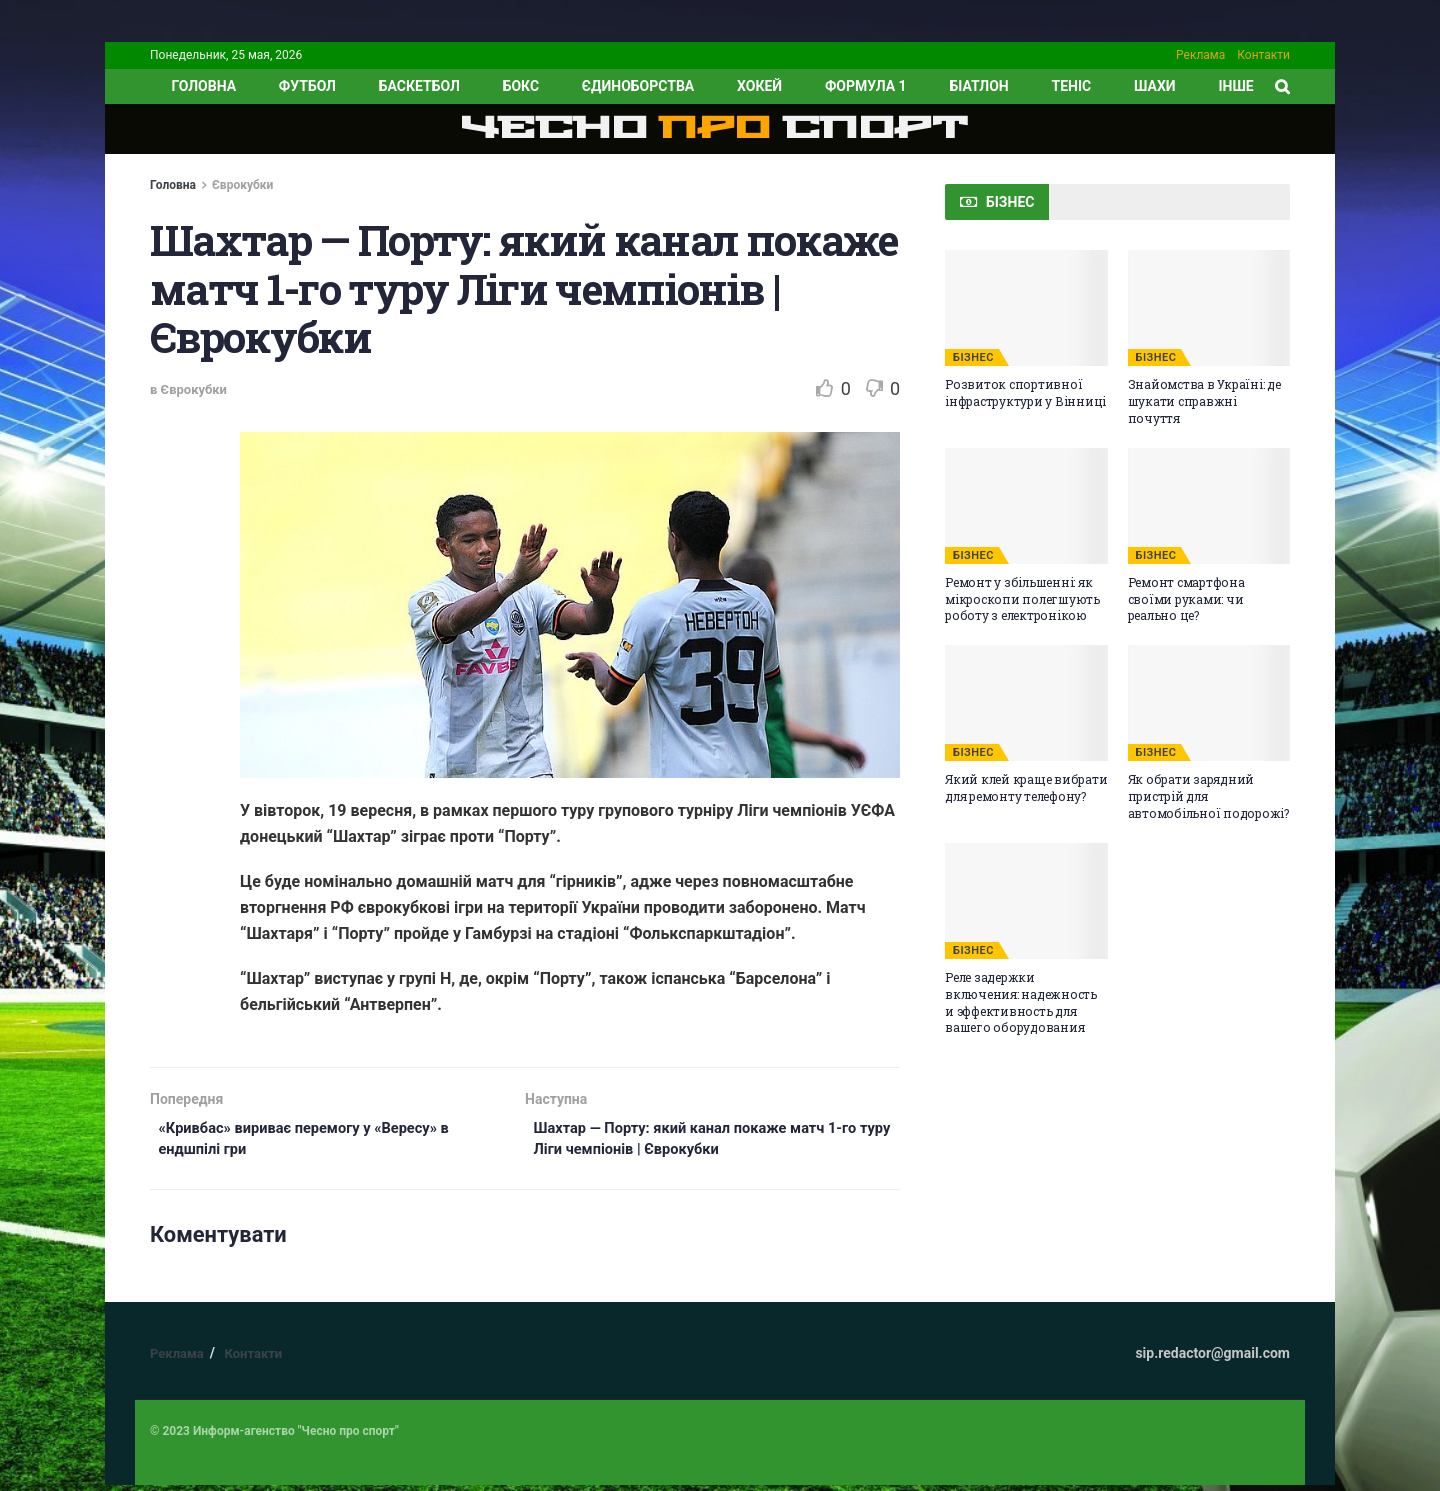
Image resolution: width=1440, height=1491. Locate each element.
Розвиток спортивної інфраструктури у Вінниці (1025, 392)
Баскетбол (419, 86)
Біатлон (978, 86)
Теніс (1072, 86)
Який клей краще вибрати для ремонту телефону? (1026, 787)
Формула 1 (866, 86)
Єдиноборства (638, 86)
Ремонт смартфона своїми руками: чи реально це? (1186, 599)
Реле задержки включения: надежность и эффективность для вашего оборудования (1021, 1002)
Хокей (759, 86)
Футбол (307, 86)
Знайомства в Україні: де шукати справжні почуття (1204, 401)
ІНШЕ (1235, 86)
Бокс (521, 86)
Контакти (1263, 55)
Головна (173, 185)
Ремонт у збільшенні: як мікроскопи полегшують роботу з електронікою (1022, 599)
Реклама (1200, 55)
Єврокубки (242, 185)
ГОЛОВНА (203, 86)
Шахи (1155, 86)
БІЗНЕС (973, 357)
